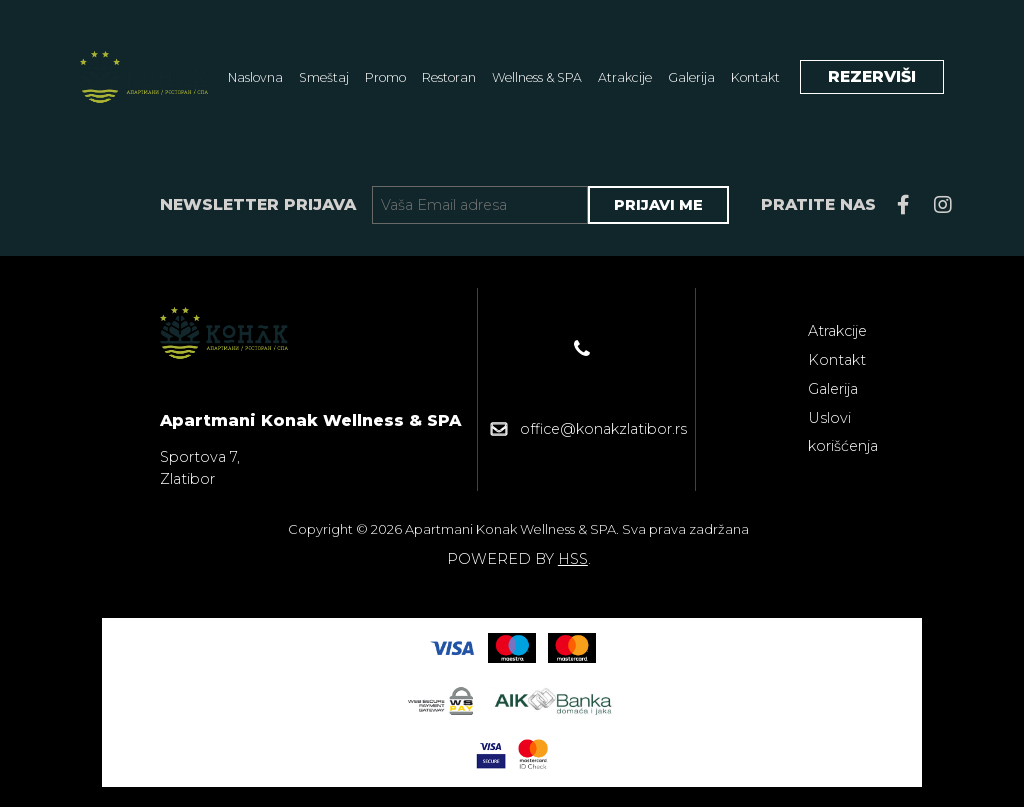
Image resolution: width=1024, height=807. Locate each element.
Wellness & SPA (537, 77)
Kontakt (755, 77)
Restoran (449, 77)
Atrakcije (625, 77)
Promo (385, 77)
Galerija (691, 77)
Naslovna (255, 77)
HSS (573, 559)
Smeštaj (324, 77)
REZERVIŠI (872, 76)
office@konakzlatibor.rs (603, 429)
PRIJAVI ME (658, 205)
